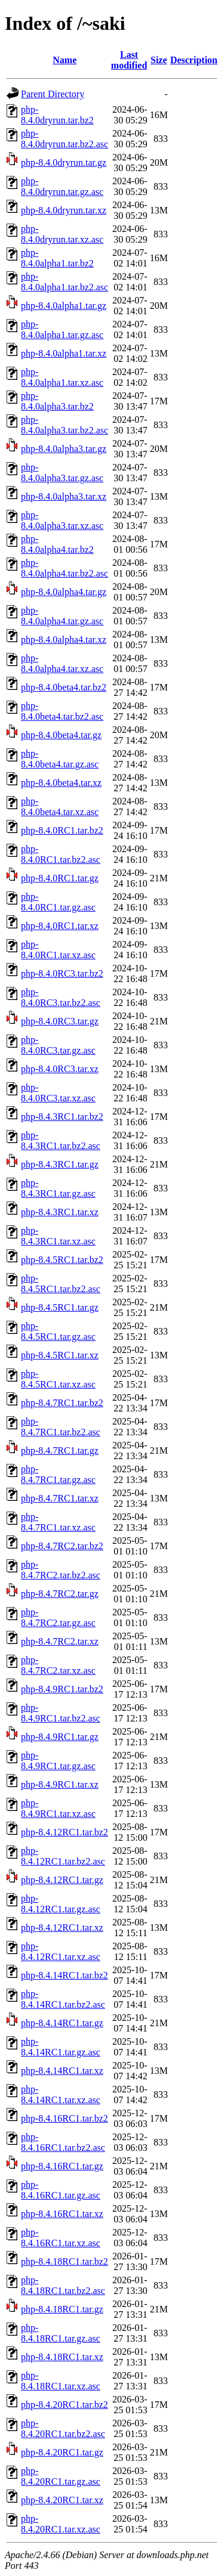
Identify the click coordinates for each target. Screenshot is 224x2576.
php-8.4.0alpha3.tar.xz (63, 496)
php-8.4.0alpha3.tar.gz (63, 449)
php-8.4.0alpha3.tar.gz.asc (62, 472)
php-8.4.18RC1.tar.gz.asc (60, 2333)
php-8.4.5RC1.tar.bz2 (62, 1260)
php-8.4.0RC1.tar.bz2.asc (60, 854)
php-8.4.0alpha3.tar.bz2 (57, 401)
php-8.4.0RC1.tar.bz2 (62, 830)
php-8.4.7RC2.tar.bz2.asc (60, 1569)
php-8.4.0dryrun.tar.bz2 (57, 114)
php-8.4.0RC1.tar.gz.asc (58, 901)
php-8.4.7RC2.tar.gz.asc (58, 1617)
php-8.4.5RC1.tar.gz (60, 1307)
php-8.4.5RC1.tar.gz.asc (58, 1331)
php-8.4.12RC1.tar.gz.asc (60, 1903)
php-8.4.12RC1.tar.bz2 (64, 1832)
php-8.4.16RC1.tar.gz (62, 2166)
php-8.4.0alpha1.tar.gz (63, 306)
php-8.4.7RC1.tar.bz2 (62, 1403)
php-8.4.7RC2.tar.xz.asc (58, 1665)
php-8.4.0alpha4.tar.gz (63, 592)
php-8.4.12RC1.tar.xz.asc (60, 1951)
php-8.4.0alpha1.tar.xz (63, 353)
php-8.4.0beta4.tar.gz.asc (60, 758)
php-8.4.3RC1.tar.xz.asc (58, 1235)
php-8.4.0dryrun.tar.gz (63, 162)
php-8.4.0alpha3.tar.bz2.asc (64, 424)
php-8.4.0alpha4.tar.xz (63, 639)
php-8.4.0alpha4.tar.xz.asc (62, 663)
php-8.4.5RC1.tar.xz (60, 1355)
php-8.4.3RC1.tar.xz (60, 1212)
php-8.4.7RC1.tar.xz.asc (58, 1522)
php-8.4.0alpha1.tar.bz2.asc (64, 281)
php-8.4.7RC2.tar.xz (60, 1641)
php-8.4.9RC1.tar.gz (60, 1737)
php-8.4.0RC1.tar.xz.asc (58, 949)
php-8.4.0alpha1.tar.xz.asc (62, 377)
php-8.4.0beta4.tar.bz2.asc (62, 711)
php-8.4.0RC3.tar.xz (60, 1069)
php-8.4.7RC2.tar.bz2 (62, 1546)
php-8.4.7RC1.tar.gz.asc (58, 1474)
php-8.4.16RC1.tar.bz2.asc (63, 2142)
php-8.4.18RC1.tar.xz (62, 2357)
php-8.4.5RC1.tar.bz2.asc (60, 1283)
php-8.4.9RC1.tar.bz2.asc (60, 1712)
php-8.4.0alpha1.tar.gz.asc (62, 329)
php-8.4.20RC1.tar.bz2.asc (63, 2428)
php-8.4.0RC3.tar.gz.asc (58, 1045)
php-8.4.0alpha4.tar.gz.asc (62, 615)
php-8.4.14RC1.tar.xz (62, 2071)
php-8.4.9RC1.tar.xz (60, 1784)
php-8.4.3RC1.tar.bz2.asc (60, 1140)
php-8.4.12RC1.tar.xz (62, 1927)
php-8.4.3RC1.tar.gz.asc (58, 1188)
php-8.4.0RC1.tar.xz (60, 926)
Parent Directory (52, 94)
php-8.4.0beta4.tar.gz (61, 735)
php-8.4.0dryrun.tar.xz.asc (62, 234)
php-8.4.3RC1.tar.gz (60, 1164)
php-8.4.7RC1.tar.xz (60, 1498)
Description (193, 60)
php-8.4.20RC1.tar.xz (62, 2500)
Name (64, 60)
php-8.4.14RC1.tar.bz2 (64, 1975)
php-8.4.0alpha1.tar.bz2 (57, 257)
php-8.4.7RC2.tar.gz (60, 1594)
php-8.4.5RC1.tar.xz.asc (58, 1378)
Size (159, 60)
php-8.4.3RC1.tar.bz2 (62, 1116)
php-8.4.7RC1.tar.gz (60, 1450)
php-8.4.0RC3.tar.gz (60, 1021)
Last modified (129, 59)
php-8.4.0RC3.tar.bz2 (62, 973)
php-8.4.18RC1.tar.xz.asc (60, 2380)
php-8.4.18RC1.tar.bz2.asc (63, 2285)
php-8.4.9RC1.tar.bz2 (62, 1689)
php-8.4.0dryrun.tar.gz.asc (62, 186)
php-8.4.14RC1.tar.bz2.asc (63, 1999)
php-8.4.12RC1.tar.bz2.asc (63, 1856)
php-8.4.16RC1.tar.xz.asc (60, 2237)
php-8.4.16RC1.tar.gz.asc (60, 2189)
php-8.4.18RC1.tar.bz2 (64, 2261)
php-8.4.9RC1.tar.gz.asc (58, 1760)
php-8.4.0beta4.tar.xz (61, 783)
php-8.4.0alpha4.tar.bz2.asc (64, 568)
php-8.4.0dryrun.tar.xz (63, 210)
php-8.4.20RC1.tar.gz (62, 2452)
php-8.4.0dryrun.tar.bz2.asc (64, 138)
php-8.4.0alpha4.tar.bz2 (57, 544)
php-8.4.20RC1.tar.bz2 (64, 2404)
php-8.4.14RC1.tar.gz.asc (60, 2046)
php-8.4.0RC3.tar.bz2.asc (60, 997)
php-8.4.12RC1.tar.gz (62, 1880)
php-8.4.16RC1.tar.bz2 (64, 2118)
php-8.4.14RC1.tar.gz (62, 2023)
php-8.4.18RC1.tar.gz (62, 2309)
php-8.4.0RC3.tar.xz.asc (58, 1092)
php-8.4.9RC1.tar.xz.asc (58, 1808)
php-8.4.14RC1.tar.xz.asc (60, 2094)
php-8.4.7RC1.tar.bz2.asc (60, 1426)
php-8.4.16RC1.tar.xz (62, 2214)
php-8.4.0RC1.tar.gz (60, 878)
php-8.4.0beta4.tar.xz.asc (60, 806)
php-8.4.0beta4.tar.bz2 (63, 687)
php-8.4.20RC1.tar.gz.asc (60, 2476)
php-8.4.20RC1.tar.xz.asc (60, 2523)
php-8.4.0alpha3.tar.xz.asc (62, 520)
